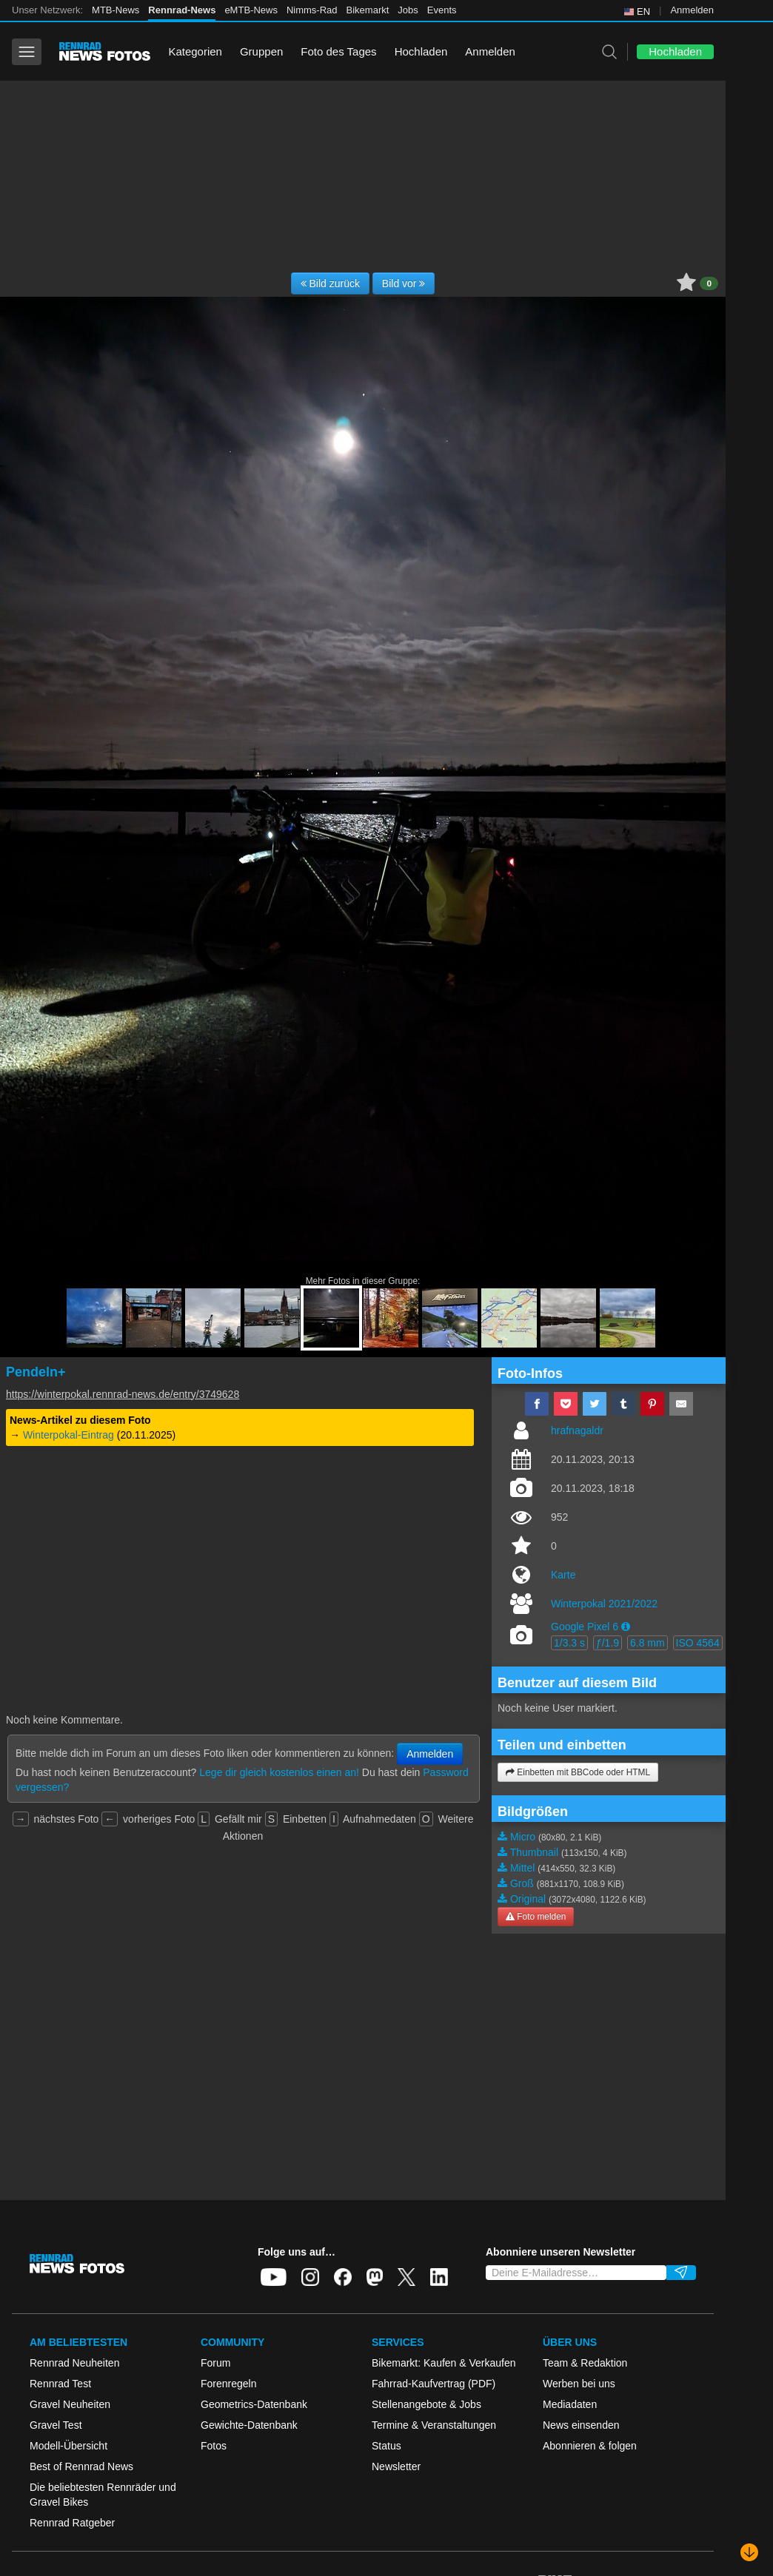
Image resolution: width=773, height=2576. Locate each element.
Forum (215, 2363)
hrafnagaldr (577, 1430)
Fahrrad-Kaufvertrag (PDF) (433, 2384)
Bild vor (404, 283)
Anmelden (692, 10)
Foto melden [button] (536, 1916)
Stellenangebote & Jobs (426, 2404)
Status (386, 2446)
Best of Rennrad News (81, 2466)
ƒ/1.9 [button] (607, 1643)
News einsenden (581, 2425)
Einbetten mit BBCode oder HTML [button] (578, 1772)
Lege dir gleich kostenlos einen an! (279, 1772)
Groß (522, 1883)
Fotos (214, 2446)
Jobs (408, 10)
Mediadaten (570, 2404)
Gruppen (261, 51)
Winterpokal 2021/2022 (604, 1604)
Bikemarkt (368, 10)
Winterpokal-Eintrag (68, 1435)
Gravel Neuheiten (70, 2404)
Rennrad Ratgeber (72, 2523)
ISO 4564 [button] (698, 1643)
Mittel (522, 1868)
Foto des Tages (338, 51)
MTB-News (115, 10)
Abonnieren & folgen (590, 2446)
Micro (522, 1837)
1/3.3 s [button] (569, 1643)
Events (442, 10)
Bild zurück (330, 283)
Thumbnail (534, 1852)
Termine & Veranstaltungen (434, 2425)
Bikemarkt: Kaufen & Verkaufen (444, 2363)
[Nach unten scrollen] (749, 2552)
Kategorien (195, 51)
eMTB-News (251, 10)
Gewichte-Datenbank (249, 2425)
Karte (563, 1575)
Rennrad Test (60, 2384)
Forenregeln (229, 2384)
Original (528, 1899)
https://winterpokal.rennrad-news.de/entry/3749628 (122, 1394)
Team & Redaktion (585, 2363)
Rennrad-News (181, 10)
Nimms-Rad (312, 10)
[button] (625, 1626)
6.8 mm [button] (647, 1643)
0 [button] (709, 283)
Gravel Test (56, 2425)
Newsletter (396, 2466)
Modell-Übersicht (68, 2446)
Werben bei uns (579, 2384)
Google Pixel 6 (584, 1626)
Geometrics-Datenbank (254, 2404)
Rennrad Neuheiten (74, 2363)
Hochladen (421, 51)
